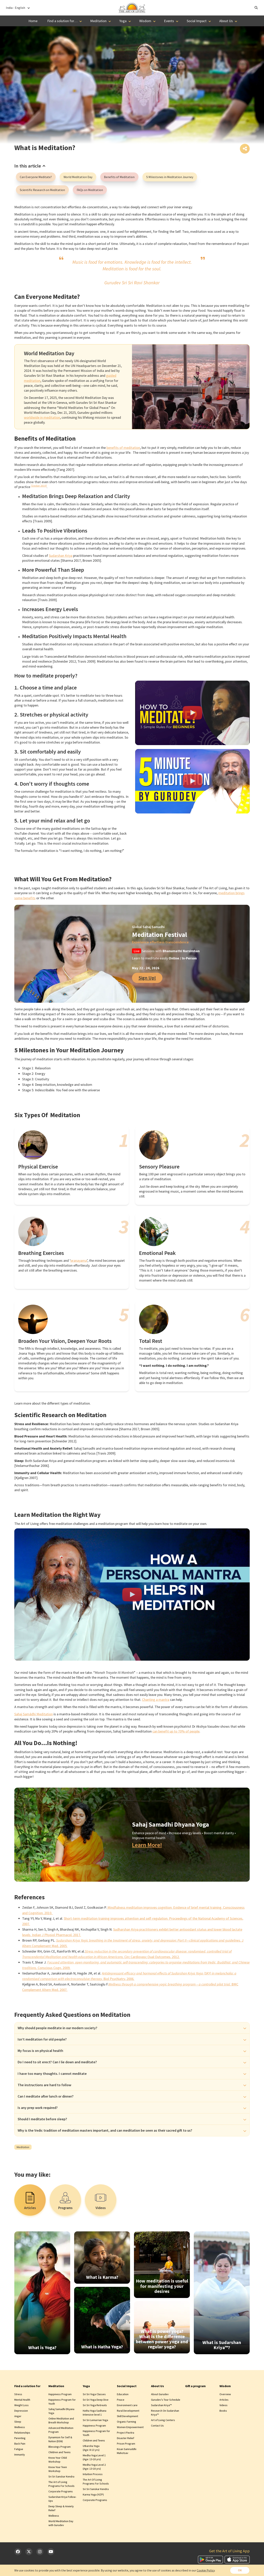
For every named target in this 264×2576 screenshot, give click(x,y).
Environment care (127, 2405)
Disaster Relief (125, 2438)
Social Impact (197, 21)
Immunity (19, 2454)
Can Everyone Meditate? (36, 177)
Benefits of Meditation (120, 177)
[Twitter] (28, 2551)
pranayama (79, 1260)
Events (169, 21)
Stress (18, 2394)
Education (122, 2394)
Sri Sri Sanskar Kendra (61, 2476)
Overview (225, 2394)
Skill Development (127, 2416)
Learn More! (147, 1845)
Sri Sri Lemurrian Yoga (95, 2420)
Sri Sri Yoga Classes (94, 2394)
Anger (17, 2416)
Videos (223, 2405)
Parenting (19, 2438)
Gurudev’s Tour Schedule (165, 2400)
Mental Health (22, 2400)
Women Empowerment (130, 2427)
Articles (223, 2400)
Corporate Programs (60, 2491)
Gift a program (195, 2386)
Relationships (22, 2433)
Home (32, 21)
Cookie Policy (206, 2570)
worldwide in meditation (42, 417)
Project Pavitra (125, 2433)
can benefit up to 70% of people (175, 1731)
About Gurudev (160, 2394)
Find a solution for (27, 2386)
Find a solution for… (62, 21)
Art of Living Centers (163, 2420)
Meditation (98, 21)
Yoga (123, 21)
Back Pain (19, 2444)
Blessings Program (59, 2447)
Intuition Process (93, 2474)
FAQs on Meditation (90, 190)
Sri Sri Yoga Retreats (95, 2405)
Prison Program (126, 2444)
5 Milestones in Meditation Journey (170, 177)
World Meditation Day (78, 177)
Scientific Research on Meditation (42, 190)
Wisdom (145, 21)
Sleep (17, 2422)
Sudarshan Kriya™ (161, 2405)
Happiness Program (60, 2394)
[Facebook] (17, 2551)
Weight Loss (21, 2405)
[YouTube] (50, 2551)
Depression (21, 2411)
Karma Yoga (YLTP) (93, 2494)
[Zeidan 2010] (39, 486)
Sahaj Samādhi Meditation (33, 1714)
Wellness (19, 2427)
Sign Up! (147, 978)
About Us (226, 21)
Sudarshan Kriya (60, 555)
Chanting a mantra (155, 1699)
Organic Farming (126, 2422)
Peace (120, 2400)
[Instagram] (39, 2551)
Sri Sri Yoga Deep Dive (95, 2400)
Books (223, 2411)
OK (240, 2570)
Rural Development (128, 2411)
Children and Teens (59, 2452)
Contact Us (157, 2425)
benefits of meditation (123, 447)
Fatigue (18, 2449)
